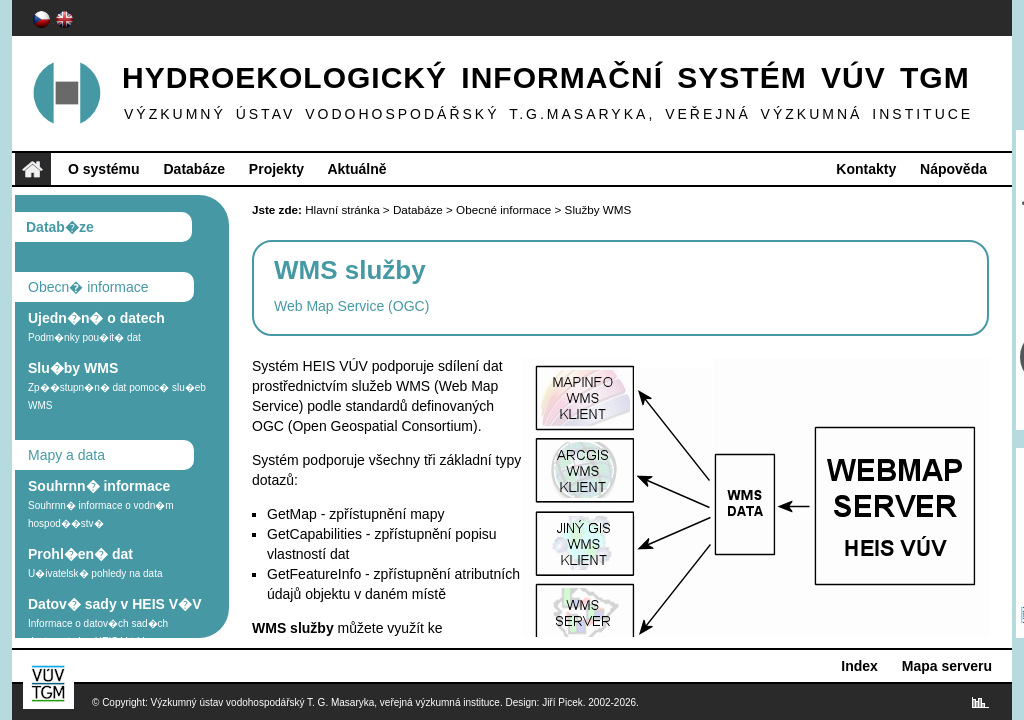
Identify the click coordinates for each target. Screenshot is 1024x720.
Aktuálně (356, 169)
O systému (104, 169)
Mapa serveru (947, 666)
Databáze (193, 169)
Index (859, 666)
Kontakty (866, 169)
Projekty (276, 169)
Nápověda (953, 169)
